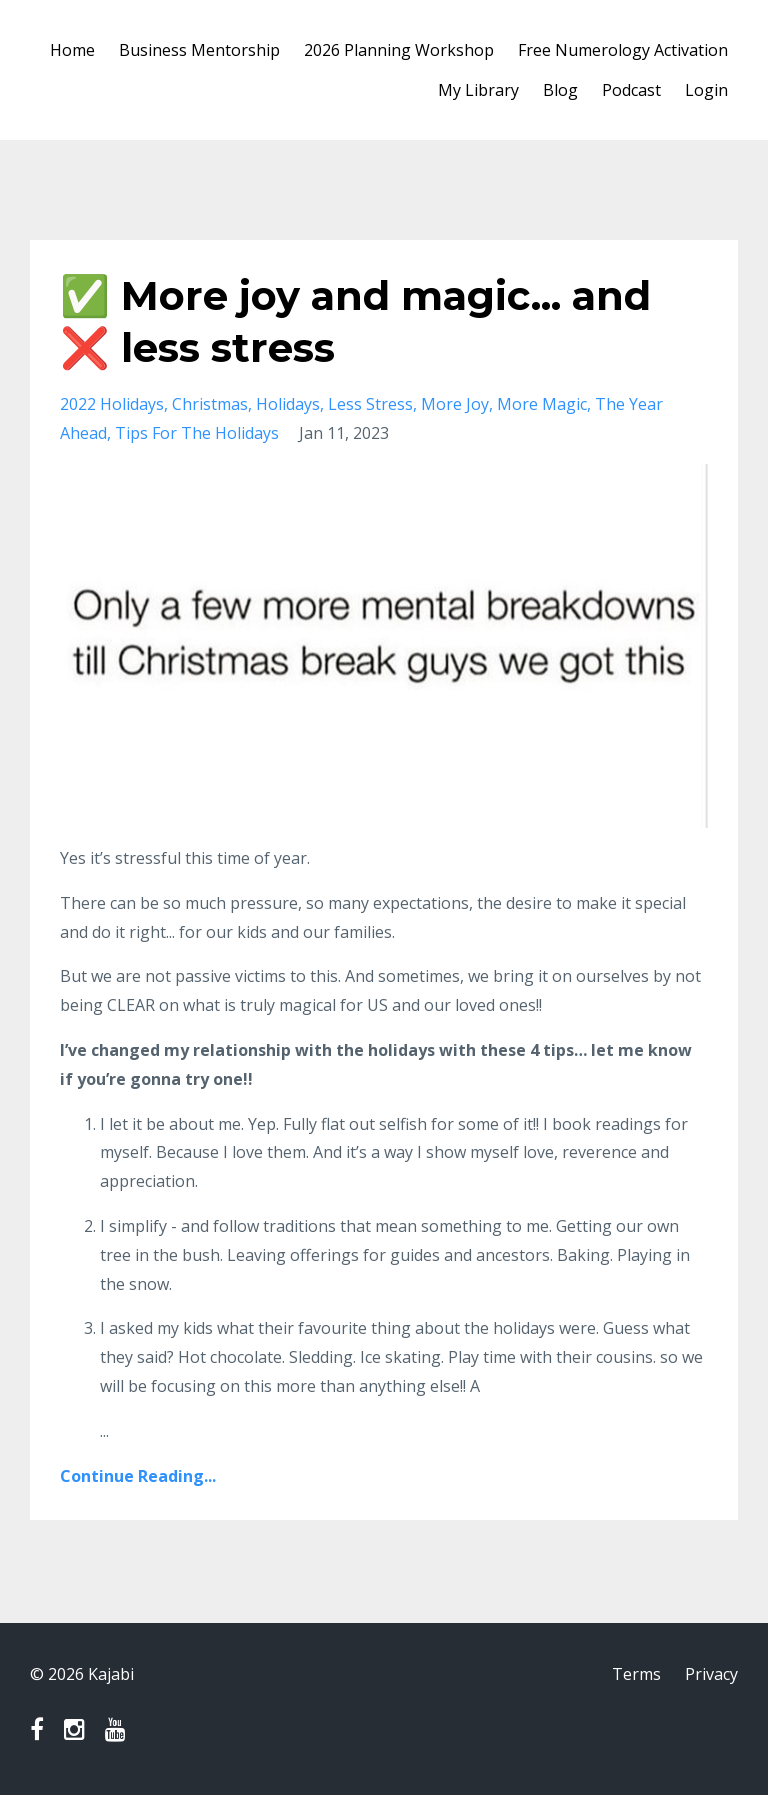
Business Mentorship (199, 50)
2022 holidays (112, 404)
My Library (478, 90)
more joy (455, 404)
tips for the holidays (197, 433)
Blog (560, 90)
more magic (542, 404)
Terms (636, 1674)
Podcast (631, 90)
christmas (210, 404)
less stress (370, 404)
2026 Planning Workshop (399, 50)
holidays (288, 404)
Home (72, 50)
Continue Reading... (138, 1476)
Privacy (711, 1674)
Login (706, 90)
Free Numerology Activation (623, 50)
